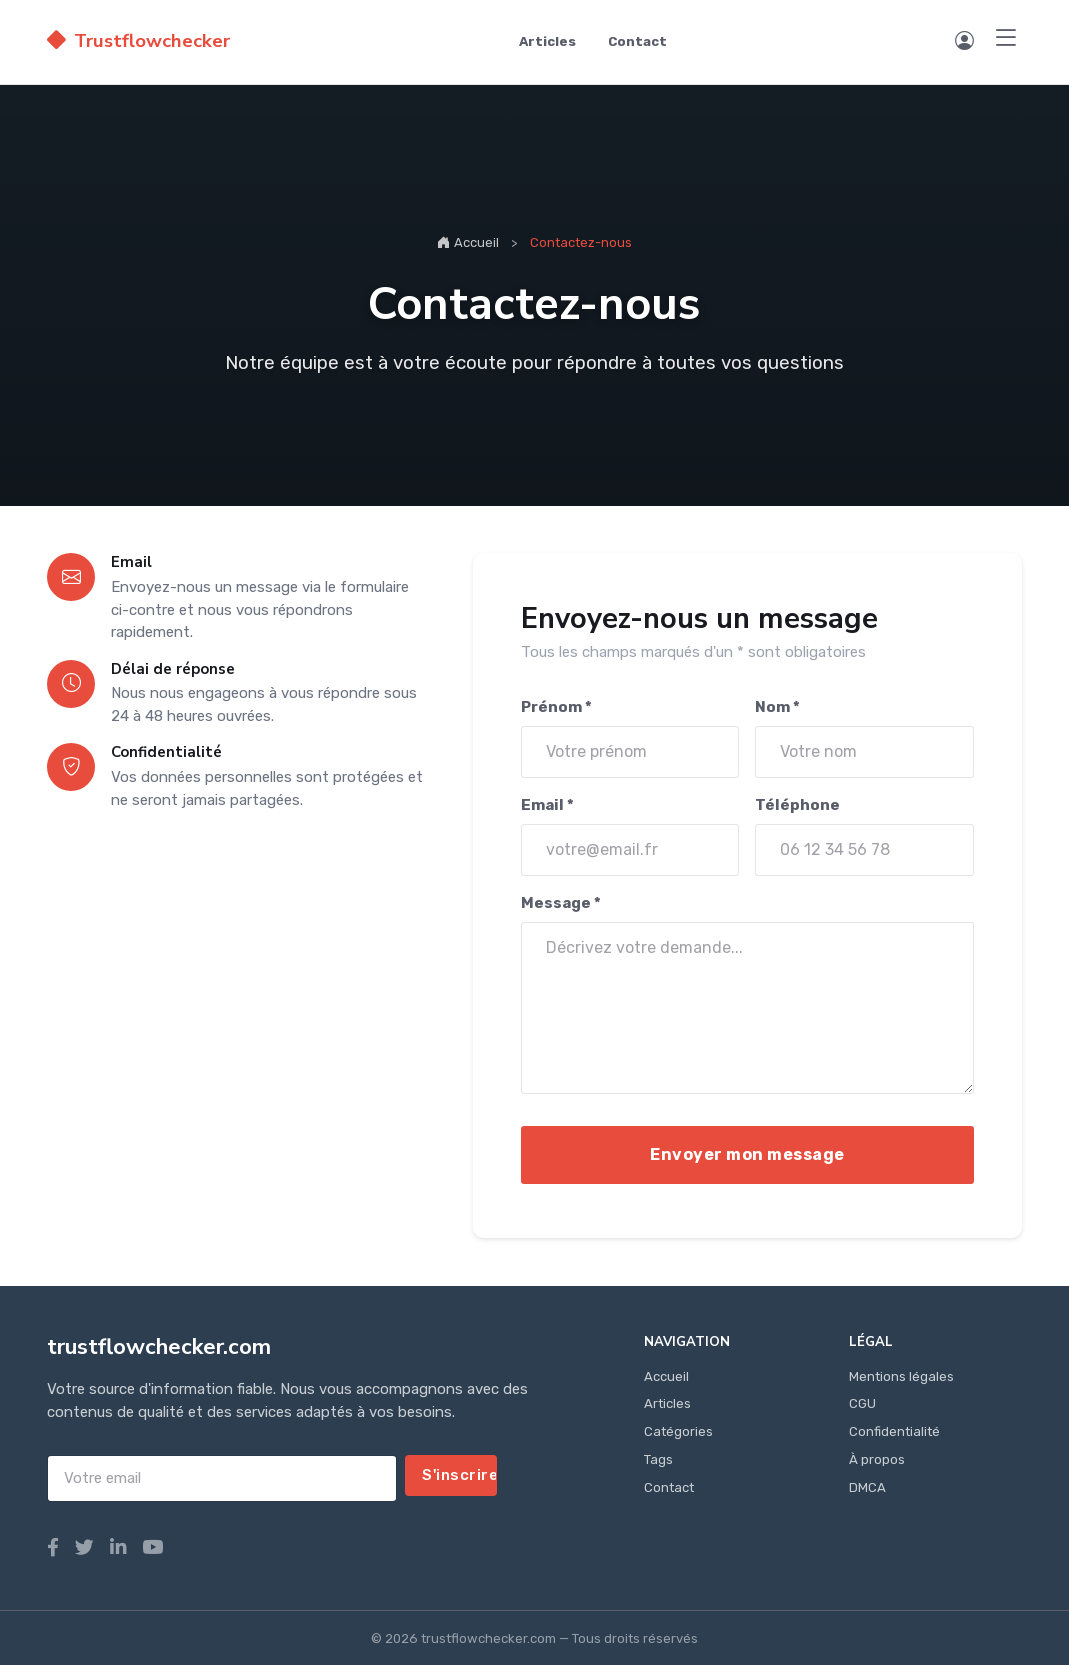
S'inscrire (459, 1475)
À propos (877, 1459)
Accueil (468, 241)
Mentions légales (901, 1376)
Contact (637, 41)
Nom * (778, 707)
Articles (547, 41)
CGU (862, 1403)
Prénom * (556, 707)
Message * (561, 903)
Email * (547, 805)
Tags (658, 1459)
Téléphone (798, 805)
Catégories (678, 1431)
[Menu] (1006, 39)
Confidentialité (894, 1431)
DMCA (867, 1487)
